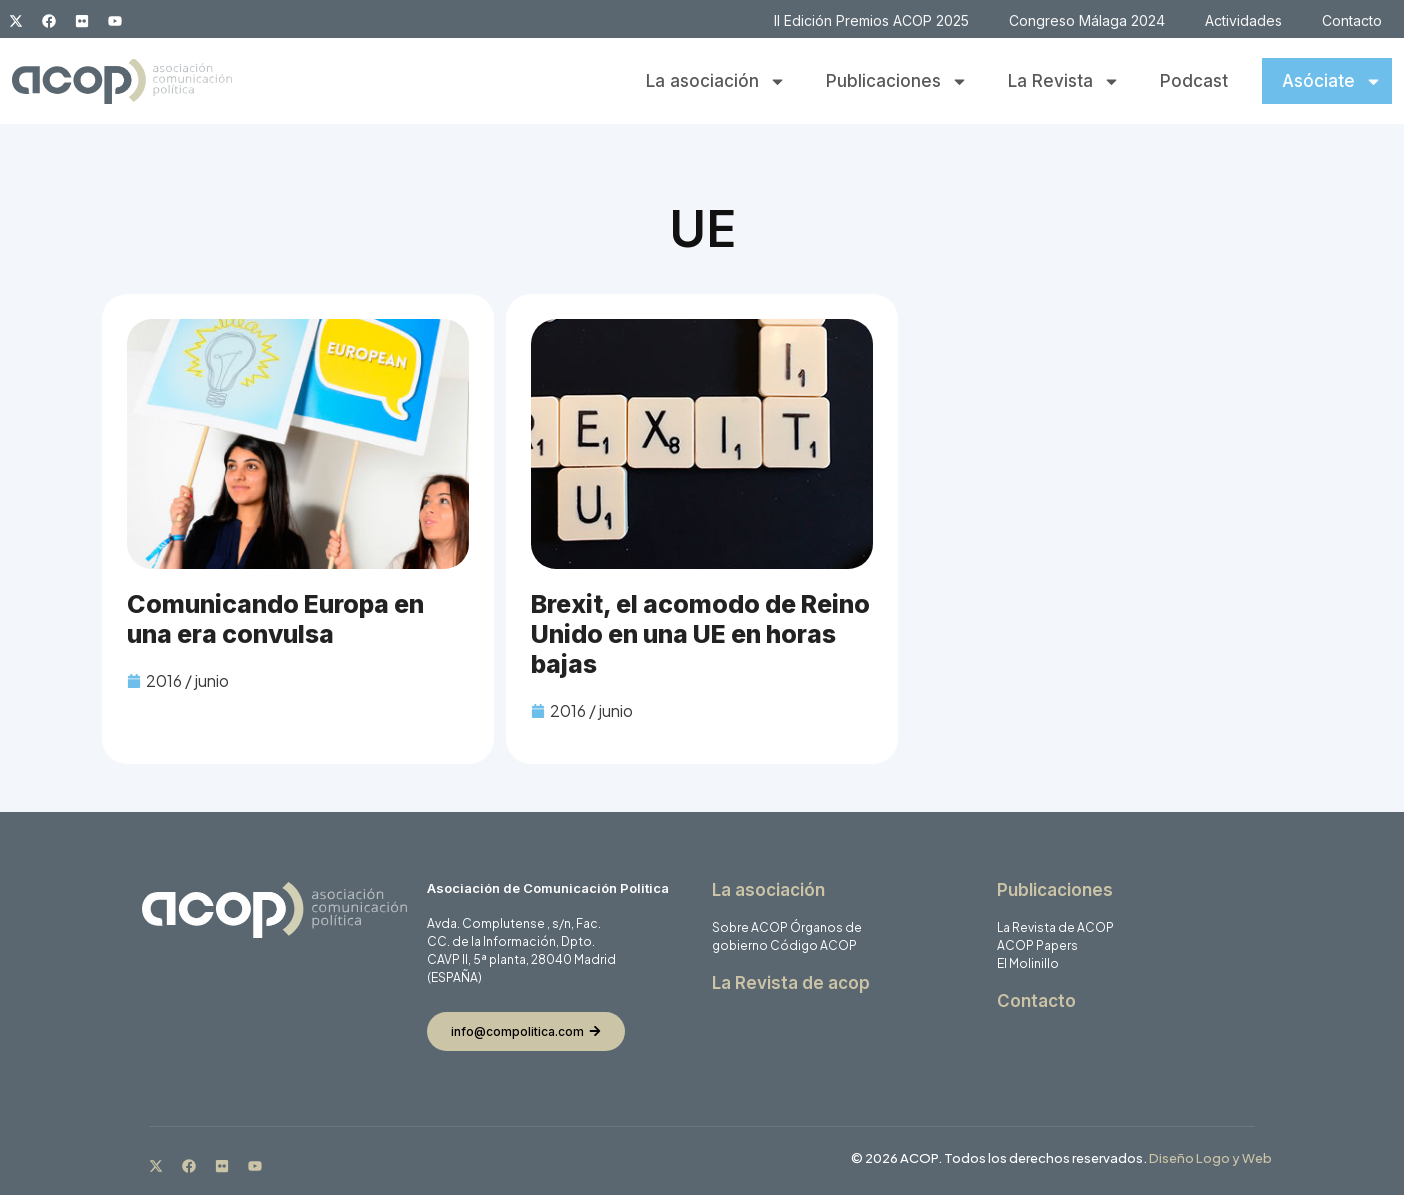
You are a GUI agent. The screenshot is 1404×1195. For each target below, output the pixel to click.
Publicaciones (897, 81)
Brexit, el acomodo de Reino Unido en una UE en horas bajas (700, 634)
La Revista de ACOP (1055, 927)
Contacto (1352, 20)
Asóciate (1332, 81)
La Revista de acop (791, 983)
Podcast (1194, 81)
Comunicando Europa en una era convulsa (275, 619)
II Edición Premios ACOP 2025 (871, 20)
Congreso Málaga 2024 (1087, 20)
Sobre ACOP (750, 927)
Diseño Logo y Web (1210, 1158)
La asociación (716, 81)
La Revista (1064, 81)
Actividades (1243, 20)
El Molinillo (1028, 963)
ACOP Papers (1037, 945)
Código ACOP (813, 945)
